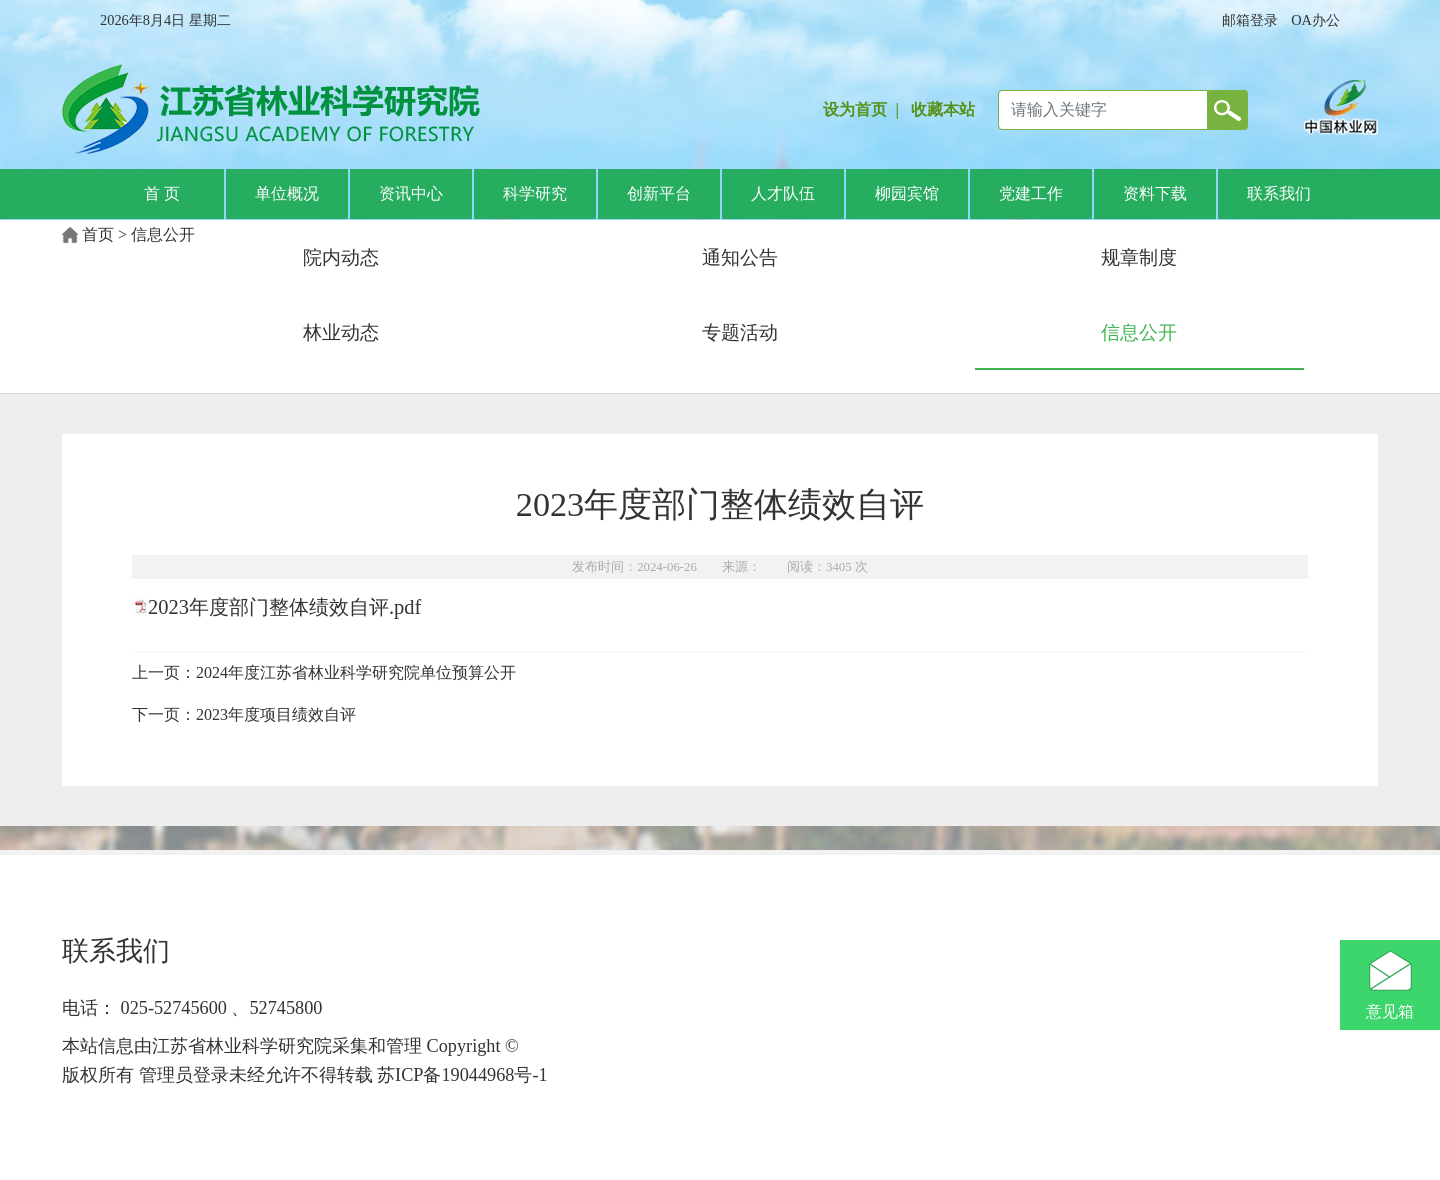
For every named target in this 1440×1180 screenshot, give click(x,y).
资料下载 (1155, 193)
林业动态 (341, 332)
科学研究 (535, 193)
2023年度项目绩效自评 (276, 714)
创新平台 (659, 193)
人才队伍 (783, 193)
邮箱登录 (1250, 20)
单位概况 (287, 193)
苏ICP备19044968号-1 (460, 1075)
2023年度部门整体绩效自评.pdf (284, 607)
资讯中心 (411, 193)
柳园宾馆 (907, 193)
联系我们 (1279, 193)
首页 (98, 234)
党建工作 (1031, 193)
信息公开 (163, 234)
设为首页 (855, 109)
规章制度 (1139, 257)
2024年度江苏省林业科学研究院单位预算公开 (356, 672)
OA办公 (1315, 20)
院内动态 (341, 257)
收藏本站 (943, 109)
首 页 (162, 193)
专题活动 (740, 332)
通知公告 (740, 257)
